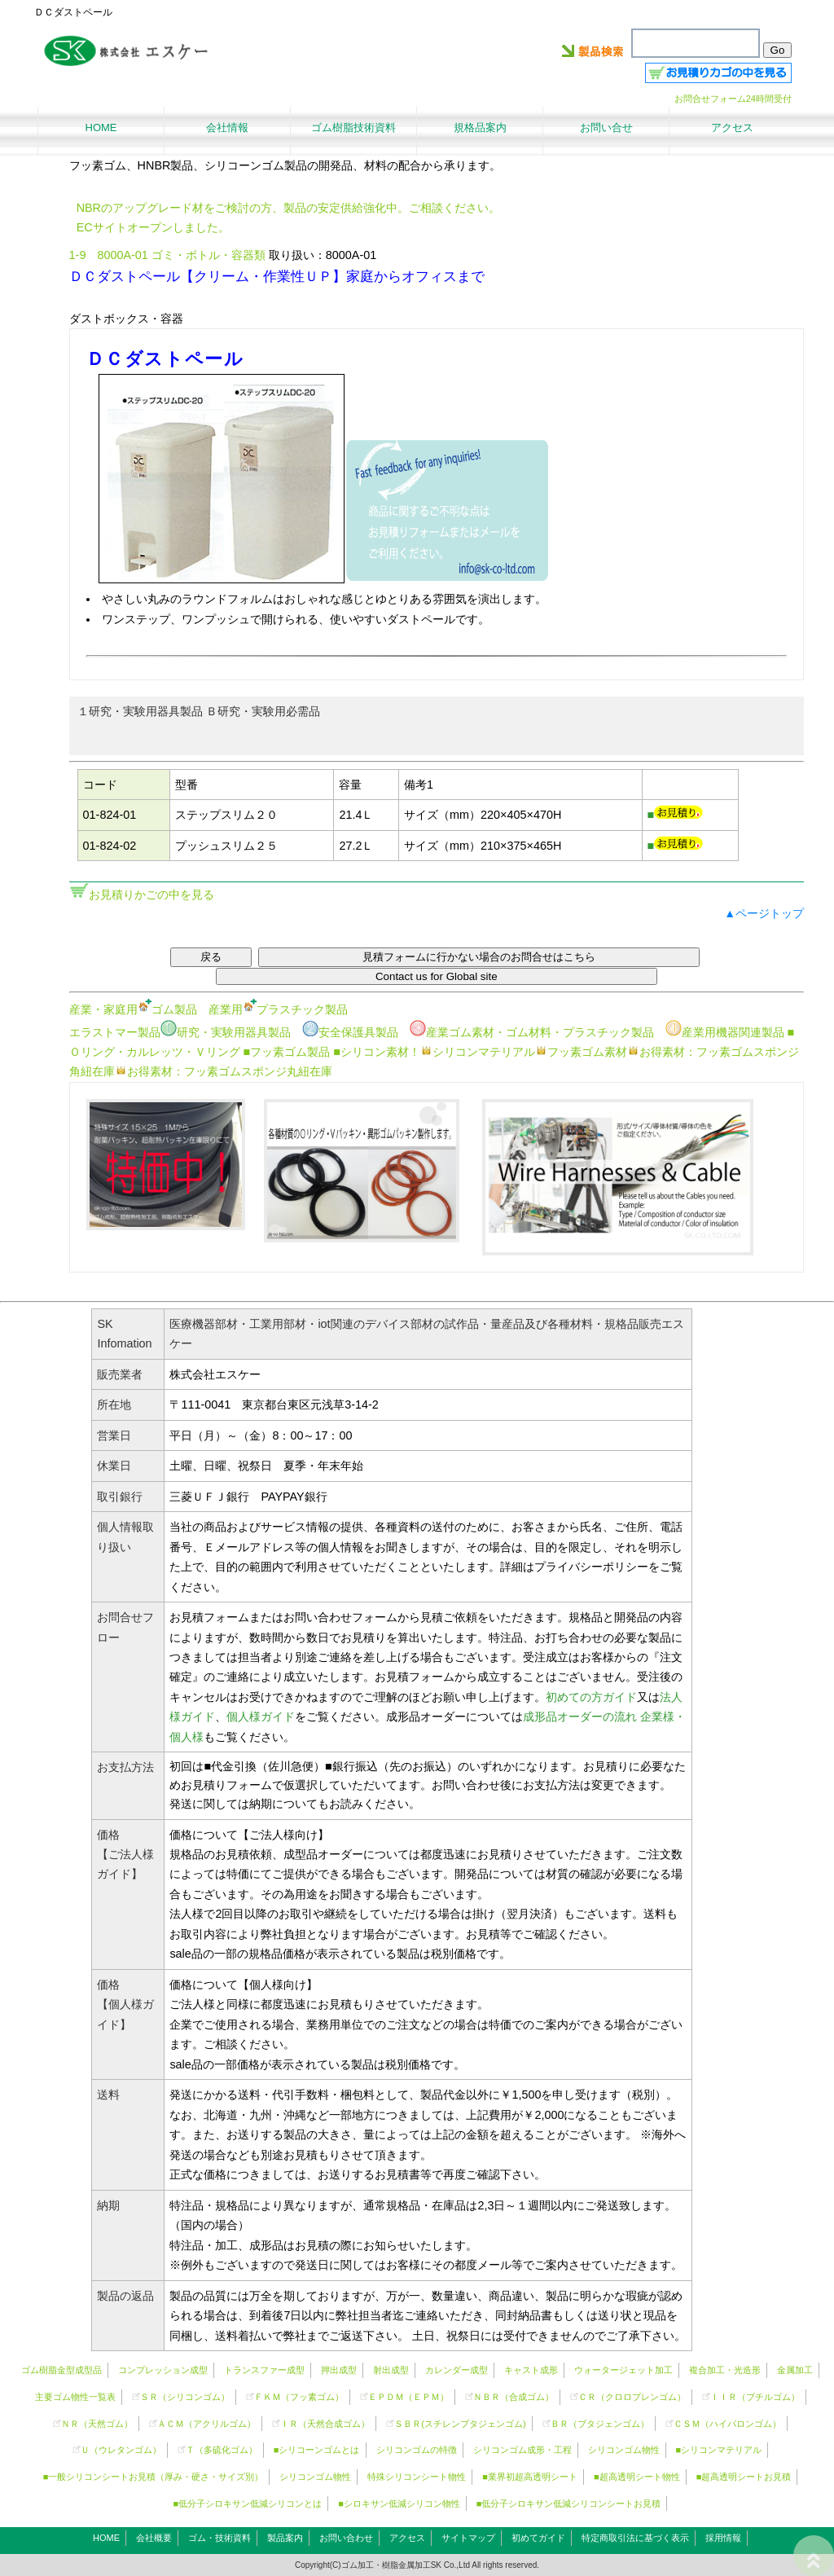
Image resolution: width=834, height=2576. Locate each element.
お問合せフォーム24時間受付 (733, 98)
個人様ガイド (260, 1716)
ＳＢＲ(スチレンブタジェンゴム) (459, 2424)
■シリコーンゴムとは (317, 2450)
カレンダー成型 (456, 2370)
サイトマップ (468, 2538)
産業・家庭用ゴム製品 (133, 1009)
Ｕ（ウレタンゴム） (121, 2450)
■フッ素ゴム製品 (287, 1051)
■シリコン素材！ (376, 1051)
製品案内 (285, 2538)
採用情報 (723, 2538)
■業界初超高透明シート (529, 2476)
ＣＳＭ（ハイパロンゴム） (727, 2424)
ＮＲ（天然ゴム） (97, 2424)
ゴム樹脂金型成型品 (61, 2370)
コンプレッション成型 (163, 2370)
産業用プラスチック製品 (278, 1009)
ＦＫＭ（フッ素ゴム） (299, 2397)
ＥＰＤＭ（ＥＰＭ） (408, 2397)
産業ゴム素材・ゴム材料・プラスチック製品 (532, 1032)
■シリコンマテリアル (719, 2450)
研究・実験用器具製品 (225, 1032)
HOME (106, 2538)
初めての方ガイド (591, 1696)
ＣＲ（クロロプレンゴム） (632, 2397)
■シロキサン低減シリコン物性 (399, 2503)
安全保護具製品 (350, 1032)
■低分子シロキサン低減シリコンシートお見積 (568, 2503)
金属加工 (795, 2370)
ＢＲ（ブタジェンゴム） (600, 2424)
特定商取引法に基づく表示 (635, 2538)
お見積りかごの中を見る (151, 894)
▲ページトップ (764, 913)
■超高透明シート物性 (637, 2476)
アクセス (407, 2538)
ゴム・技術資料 (219, 2538)
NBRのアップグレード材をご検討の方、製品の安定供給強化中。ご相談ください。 (288, 207)
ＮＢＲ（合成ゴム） (513, 2397)
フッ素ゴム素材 (581, 1051)
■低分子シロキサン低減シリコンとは (248, 2503)
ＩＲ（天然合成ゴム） (325, 2424)
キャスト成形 (531, 2370)
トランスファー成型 (264, 2370)
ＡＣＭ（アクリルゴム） (206, 2424)
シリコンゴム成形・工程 (522, 2450)
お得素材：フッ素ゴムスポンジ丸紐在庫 (223, 1071)
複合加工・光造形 (725, 2370)
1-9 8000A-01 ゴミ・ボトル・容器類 (167, 255)
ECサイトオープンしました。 (153, 227)
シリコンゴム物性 (624, 2450)
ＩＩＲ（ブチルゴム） (755, 2397)
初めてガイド (538, 2538)
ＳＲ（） (185, 2397)
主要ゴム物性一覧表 (75, 2397)
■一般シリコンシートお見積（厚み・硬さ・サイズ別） (153, 2476)
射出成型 (391, 2370)
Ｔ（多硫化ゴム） (221, 2450)
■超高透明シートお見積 (744, 2476)
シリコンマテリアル (477, 1051)
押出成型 (339, 2370)
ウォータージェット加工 (623, 2370)
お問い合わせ (346, 2538)
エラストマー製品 (114, 1032)
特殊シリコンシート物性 (416, 2476)
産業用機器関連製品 (724, 1032)
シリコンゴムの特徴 (416, 2450)
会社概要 (154, 2538)
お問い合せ (606, 127)
